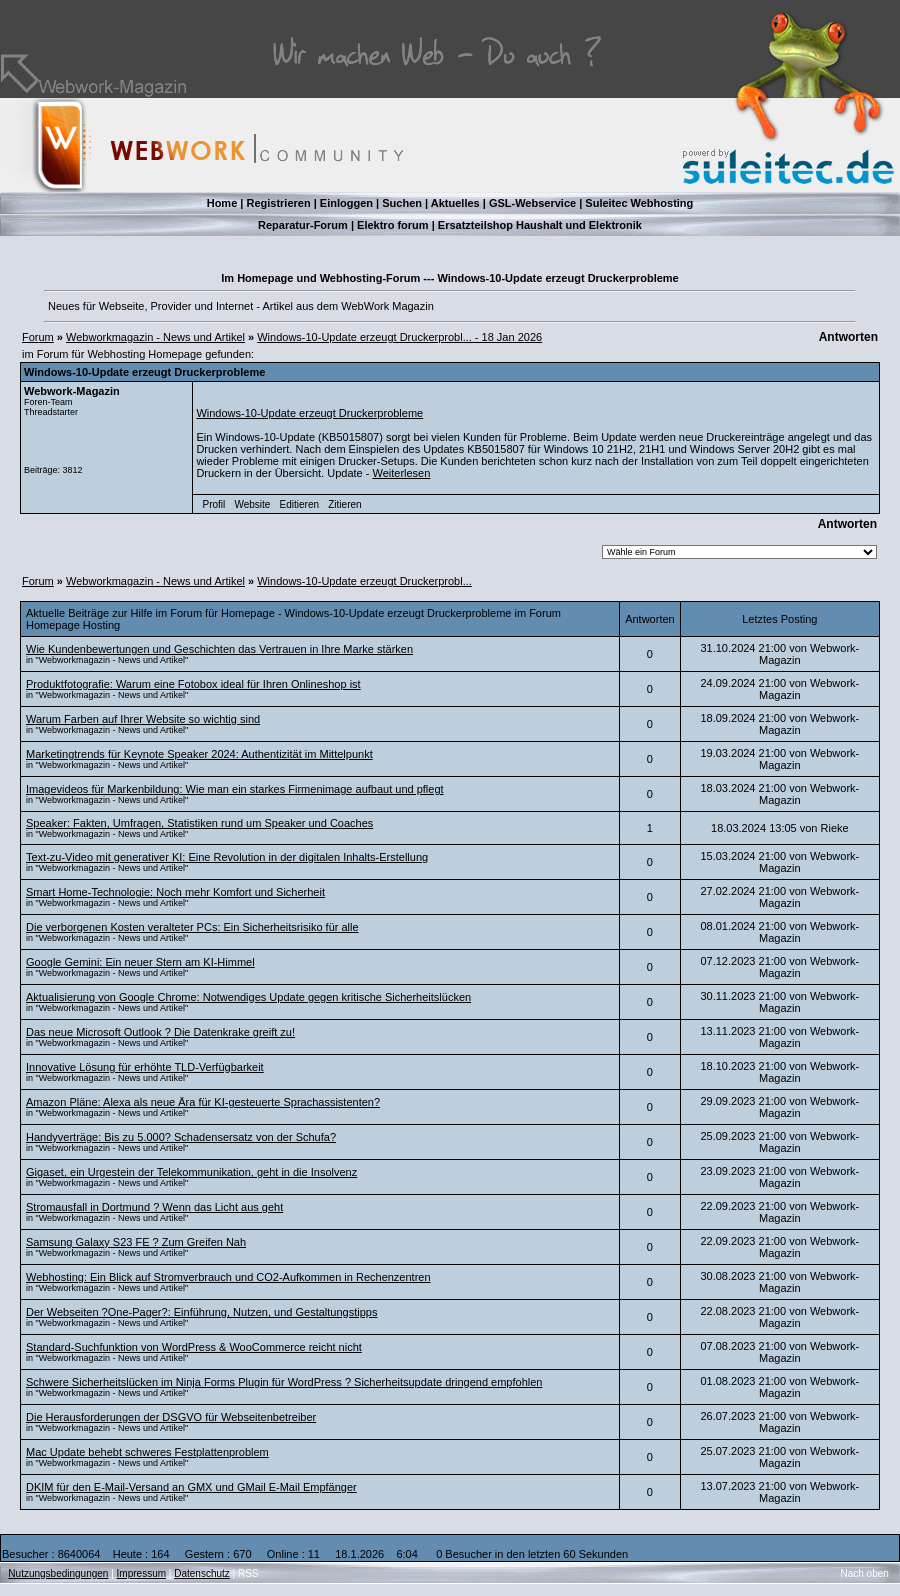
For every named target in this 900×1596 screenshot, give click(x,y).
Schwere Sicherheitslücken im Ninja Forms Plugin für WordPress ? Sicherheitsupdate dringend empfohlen (284, 1382)
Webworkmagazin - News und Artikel (155, 337)
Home (222, 203)
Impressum (141, 1573)
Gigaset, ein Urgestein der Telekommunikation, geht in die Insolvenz (191, 1172)
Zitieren (344, 504)
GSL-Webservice (532, 203)
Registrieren (278, 203)
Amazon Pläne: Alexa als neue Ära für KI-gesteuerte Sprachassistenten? (203, 1102)
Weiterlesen (401, 473)
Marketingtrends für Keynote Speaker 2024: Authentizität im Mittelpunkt (199, 754)
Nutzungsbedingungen (58, 1573)
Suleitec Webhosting (639, 203)
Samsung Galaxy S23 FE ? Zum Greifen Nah (136, 1242)
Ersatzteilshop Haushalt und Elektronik (540, 225)
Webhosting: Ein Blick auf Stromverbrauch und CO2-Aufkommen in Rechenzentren (228, 1277)
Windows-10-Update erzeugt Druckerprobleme (309, 413)
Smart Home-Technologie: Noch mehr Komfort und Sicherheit (175, 892)
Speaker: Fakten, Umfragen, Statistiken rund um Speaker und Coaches (199, 823)
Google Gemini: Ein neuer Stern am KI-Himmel (140, 962)
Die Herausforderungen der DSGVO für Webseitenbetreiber (171, 1417)
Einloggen (346, 203)
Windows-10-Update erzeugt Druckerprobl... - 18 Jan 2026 (399, 337)
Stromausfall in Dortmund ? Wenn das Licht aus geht (154, 1207)
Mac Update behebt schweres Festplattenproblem (147, 1452)
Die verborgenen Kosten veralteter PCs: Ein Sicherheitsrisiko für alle (192, 927)
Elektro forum (393, 225)
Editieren (299, 504)
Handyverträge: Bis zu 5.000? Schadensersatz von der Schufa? (181, 1137)
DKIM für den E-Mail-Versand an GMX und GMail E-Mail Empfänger (191, 1487)
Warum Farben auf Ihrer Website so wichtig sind (143, 719)
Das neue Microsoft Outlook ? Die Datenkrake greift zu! (160, 1032)
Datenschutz (202, 1573)
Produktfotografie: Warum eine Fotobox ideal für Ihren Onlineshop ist (193, 684)
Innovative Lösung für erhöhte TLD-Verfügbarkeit (145, 1067)
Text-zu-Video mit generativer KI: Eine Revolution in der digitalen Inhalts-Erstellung (227, 857)
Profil (214, 504)
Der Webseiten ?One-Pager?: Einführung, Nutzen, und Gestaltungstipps (201, 1312)
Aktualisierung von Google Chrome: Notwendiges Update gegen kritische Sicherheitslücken (248, 997)
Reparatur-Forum (303, 225)
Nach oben (865, 1573)
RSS (248, 1573)
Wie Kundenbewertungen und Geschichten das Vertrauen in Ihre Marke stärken (219, 649)
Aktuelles (455, 203)
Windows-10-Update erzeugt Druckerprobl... (364, 581)
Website (252, 504)
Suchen (402, 203)
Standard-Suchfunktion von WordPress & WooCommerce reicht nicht (194, 1347)
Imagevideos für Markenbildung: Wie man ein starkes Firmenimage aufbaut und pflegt (235, 789)
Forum (38, 337)
